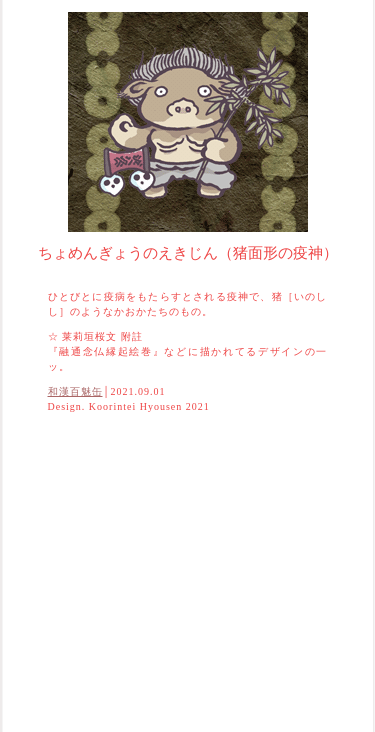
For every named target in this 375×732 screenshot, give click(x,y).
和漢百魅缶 (75, 391)
